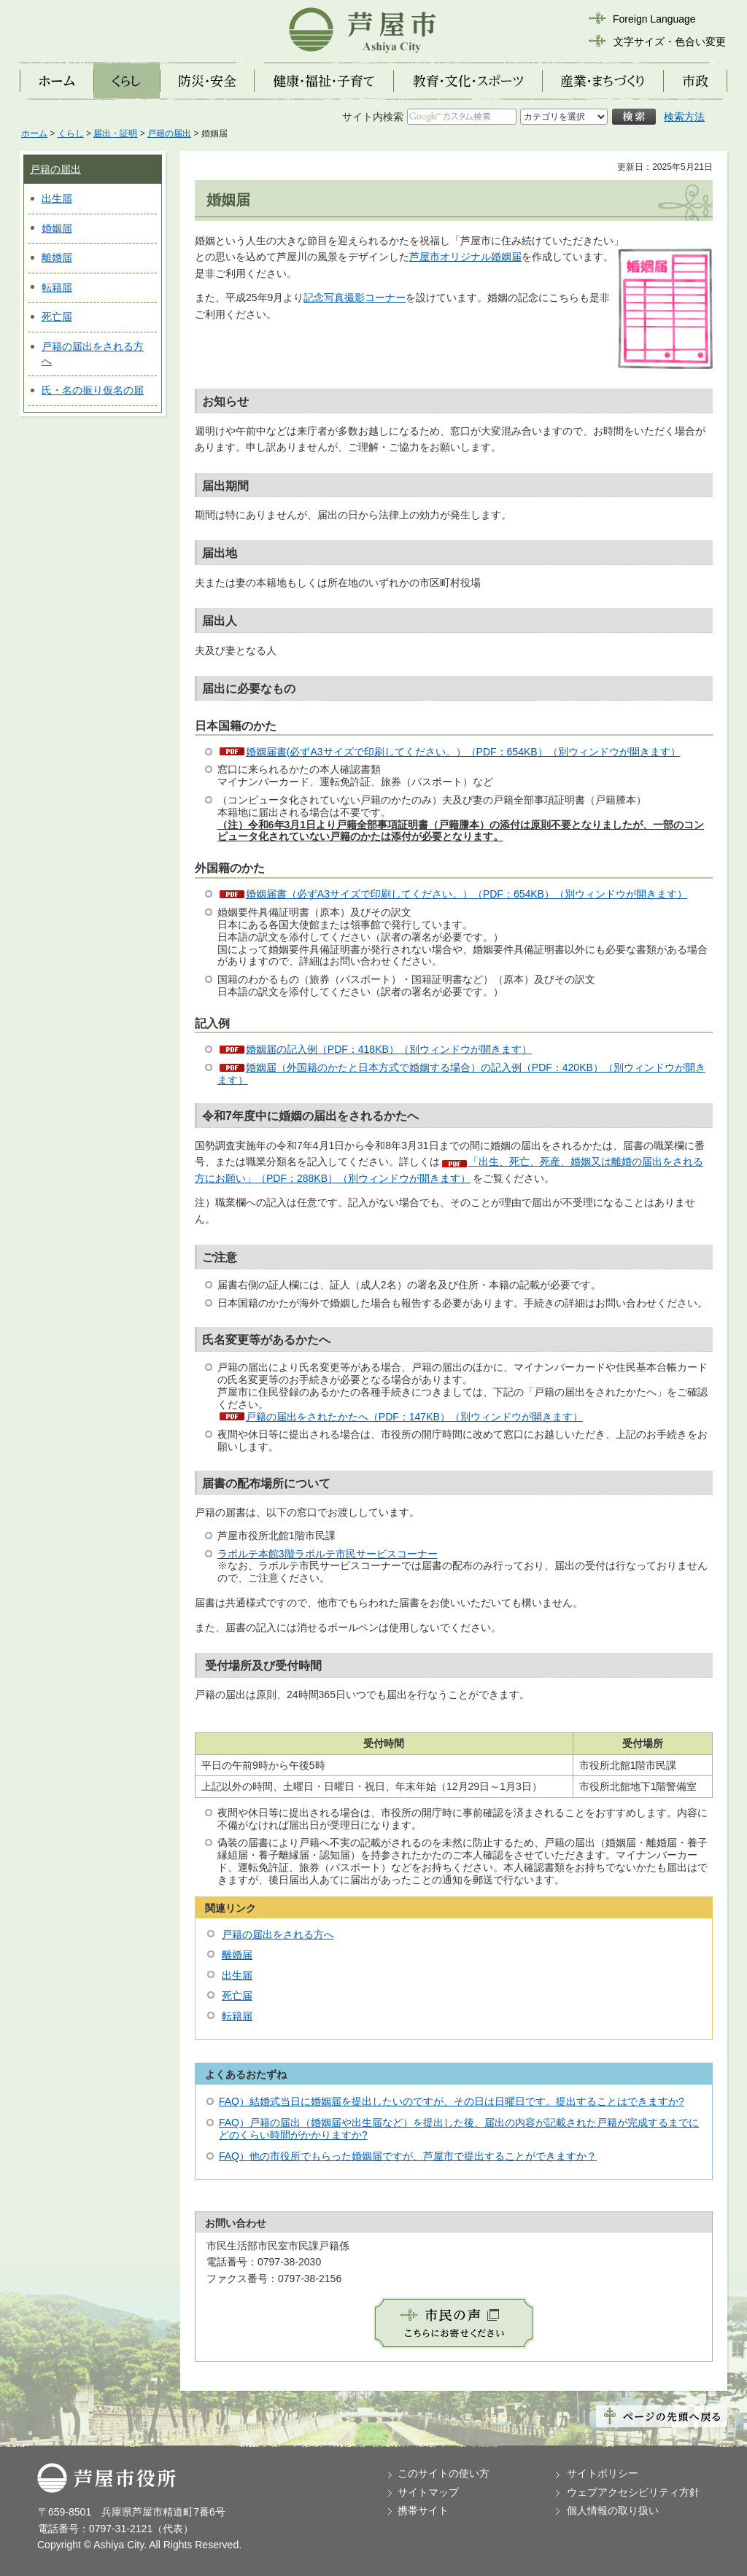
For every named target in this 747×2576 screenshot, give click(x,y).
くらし (71, 133)
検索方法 (684, 116)
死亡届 (57, 316)
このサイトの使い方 (443, 2473)
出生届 (57, 198)
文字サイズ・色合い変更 (670, 41)
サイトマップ (428, 2492)
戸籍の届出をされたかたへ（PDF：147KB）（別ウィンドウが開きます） (414, 1417)
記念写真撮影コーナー (354, 297)
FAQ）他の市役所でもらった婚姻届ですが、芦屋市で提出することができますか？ (408, 2156)
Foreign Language (654, 19)
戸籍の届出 (169, 133)
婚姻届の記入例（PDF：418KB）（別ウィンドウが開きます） (389, 1049)
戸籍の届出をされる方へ (278, 1934)
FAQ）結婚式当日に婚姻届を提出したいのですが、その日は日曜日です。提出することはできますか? (451, 2101)
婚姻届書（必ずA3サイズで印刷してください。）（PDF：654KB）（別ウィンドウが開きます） (466, 894)
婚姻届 (57, 228)
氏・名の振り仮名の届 (93, 390)
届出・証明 (115, 133)
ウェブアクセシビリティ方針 (633, 2492)
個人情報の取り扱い (613, 2510)
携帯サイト (423, 2510)
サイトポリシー (602, 2473)
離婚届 (57, 257)
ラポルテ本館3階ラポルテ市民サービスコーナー (327, 1554)
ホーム (34, 133)
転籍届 (57, 287)
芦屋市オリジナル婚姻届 (465, 256)
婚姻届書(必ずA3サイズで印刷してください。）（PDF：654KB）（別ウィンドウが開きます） (463, 752)
